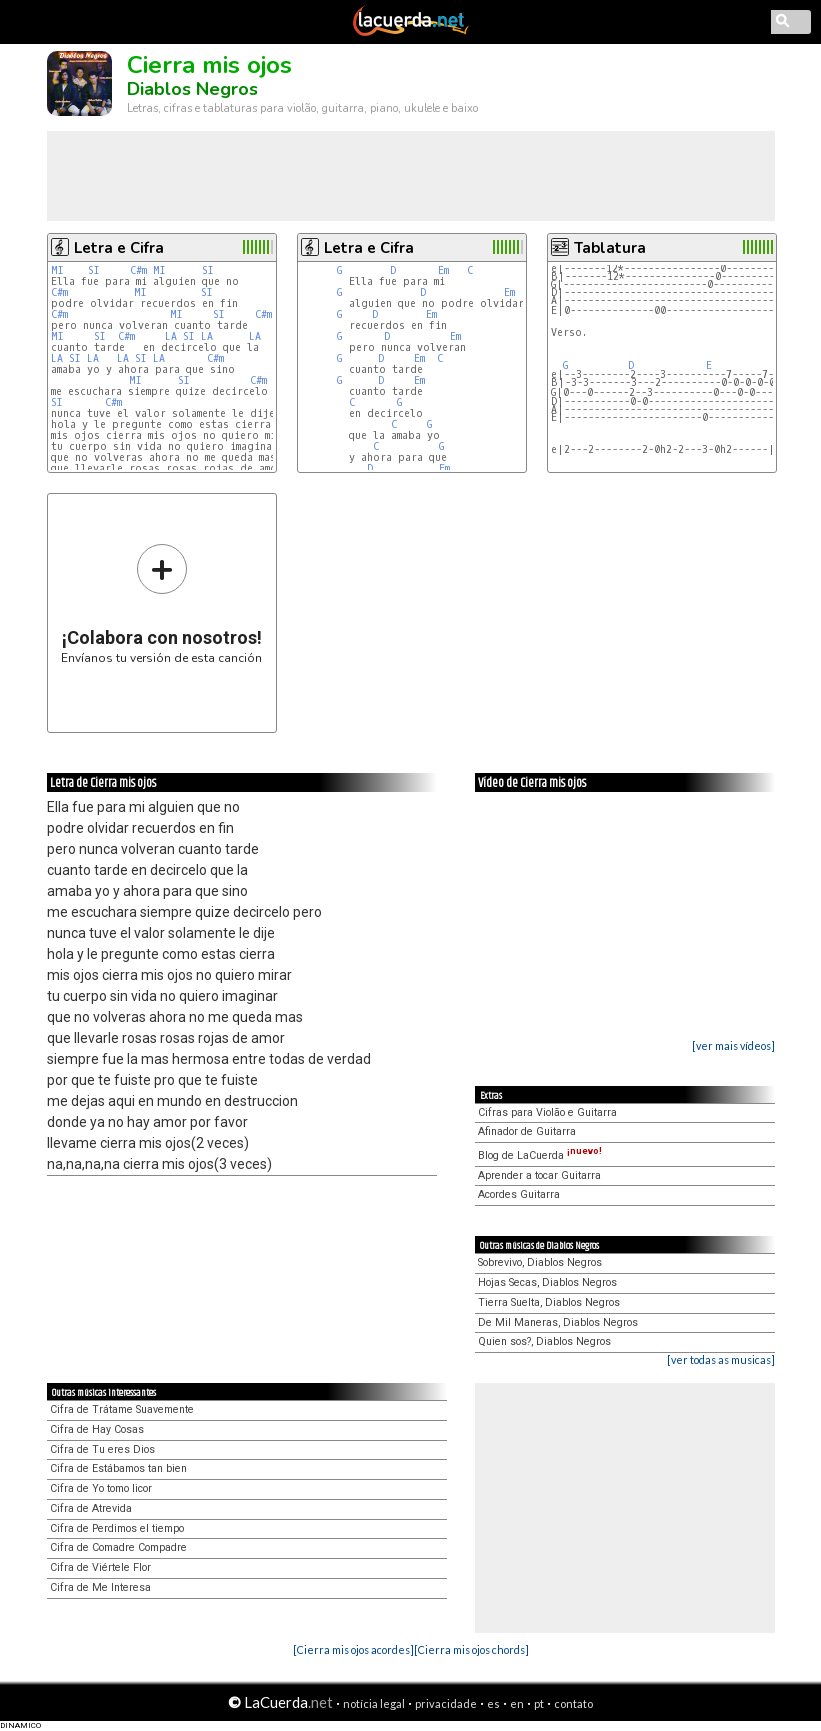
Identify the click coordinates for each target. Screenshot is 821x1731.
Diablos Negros (192, 89)
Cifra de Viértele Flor (100, 1567)
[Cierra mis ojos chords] (471, 1649)
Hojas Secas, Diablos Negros (547, 1282)
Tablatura (610, 248)
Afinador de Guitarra (527, 1131)
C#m (138, 270)
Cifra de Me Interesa (100, 1587)
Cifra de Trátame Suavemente (122, 1409)
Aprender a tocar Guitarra (539, 1175)
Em (443, 270)
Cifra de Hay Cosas (97, 1429)
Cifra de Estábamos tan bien (118, 1468)
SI (94, 270)
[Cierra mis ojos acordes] (353, 1649)
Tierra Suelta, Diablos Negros (549, 1302)
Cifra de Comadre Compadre (118, 1547)
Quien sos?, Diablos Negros (544, 1341)
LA (171, 336)
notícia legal (374, 1703)
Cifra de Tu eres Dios (102, 1449)
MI (57, 270)
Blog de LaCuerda (540, 1155)
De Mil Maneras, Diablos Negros (558, 1322)
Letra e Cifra (119, 248)
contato (573, 1703)
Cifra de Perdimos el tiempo (117, 1528)
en (517, 1703)
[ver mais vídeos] (733, 1045)
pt (539, 1703)
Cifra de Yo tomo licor (101, 1488)
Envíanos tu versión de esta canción (161, 603)
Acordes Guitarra (519, 1194)
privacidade (446, 1703)
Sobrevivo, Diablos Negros (540, 1262)
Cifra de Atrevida (91, 1508)
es (493, 1703)
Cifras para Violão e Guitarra (547, 1112)
